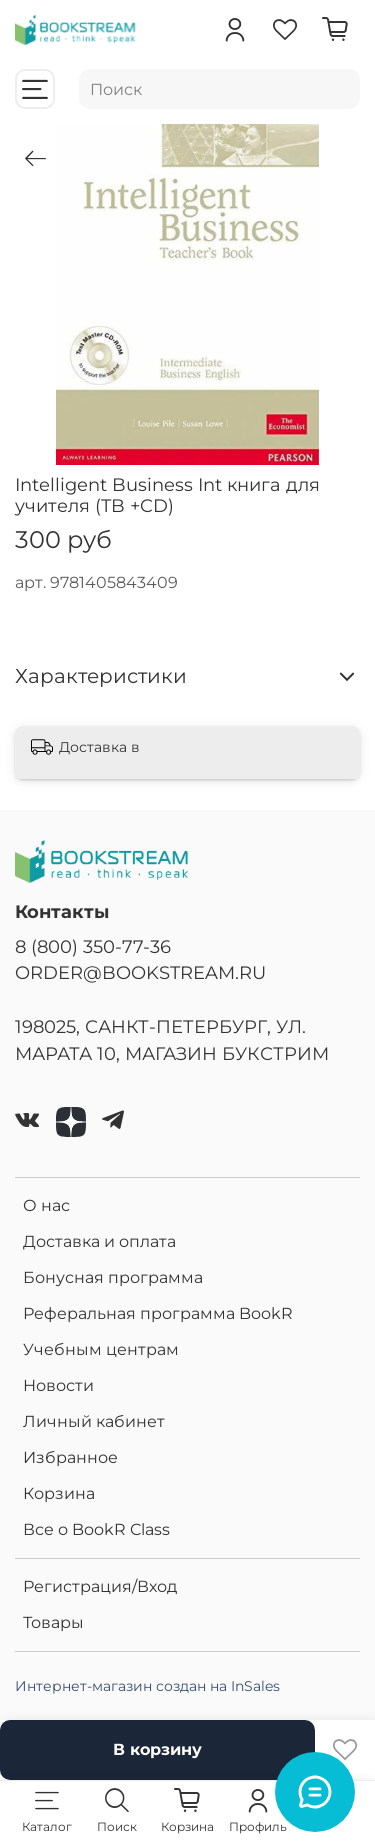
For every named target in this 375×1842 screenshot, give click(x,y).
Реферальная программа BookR (158, 1313)
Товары (53, 1622)
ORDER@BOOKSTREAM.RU (140, 972)
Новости (58, 1385)
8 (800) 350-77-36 (93, 946)
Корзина (59, 1493)
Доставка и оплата (99, 1241)
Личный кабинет (94, 1421)
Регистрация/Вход (100, 1586)
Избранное (70, 1457)
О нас (46, 1205)
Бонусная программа (113, 1277)
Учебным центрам (101, 1349)
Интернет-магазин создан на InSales (147, 1686)
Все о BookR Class (96, 1529)
